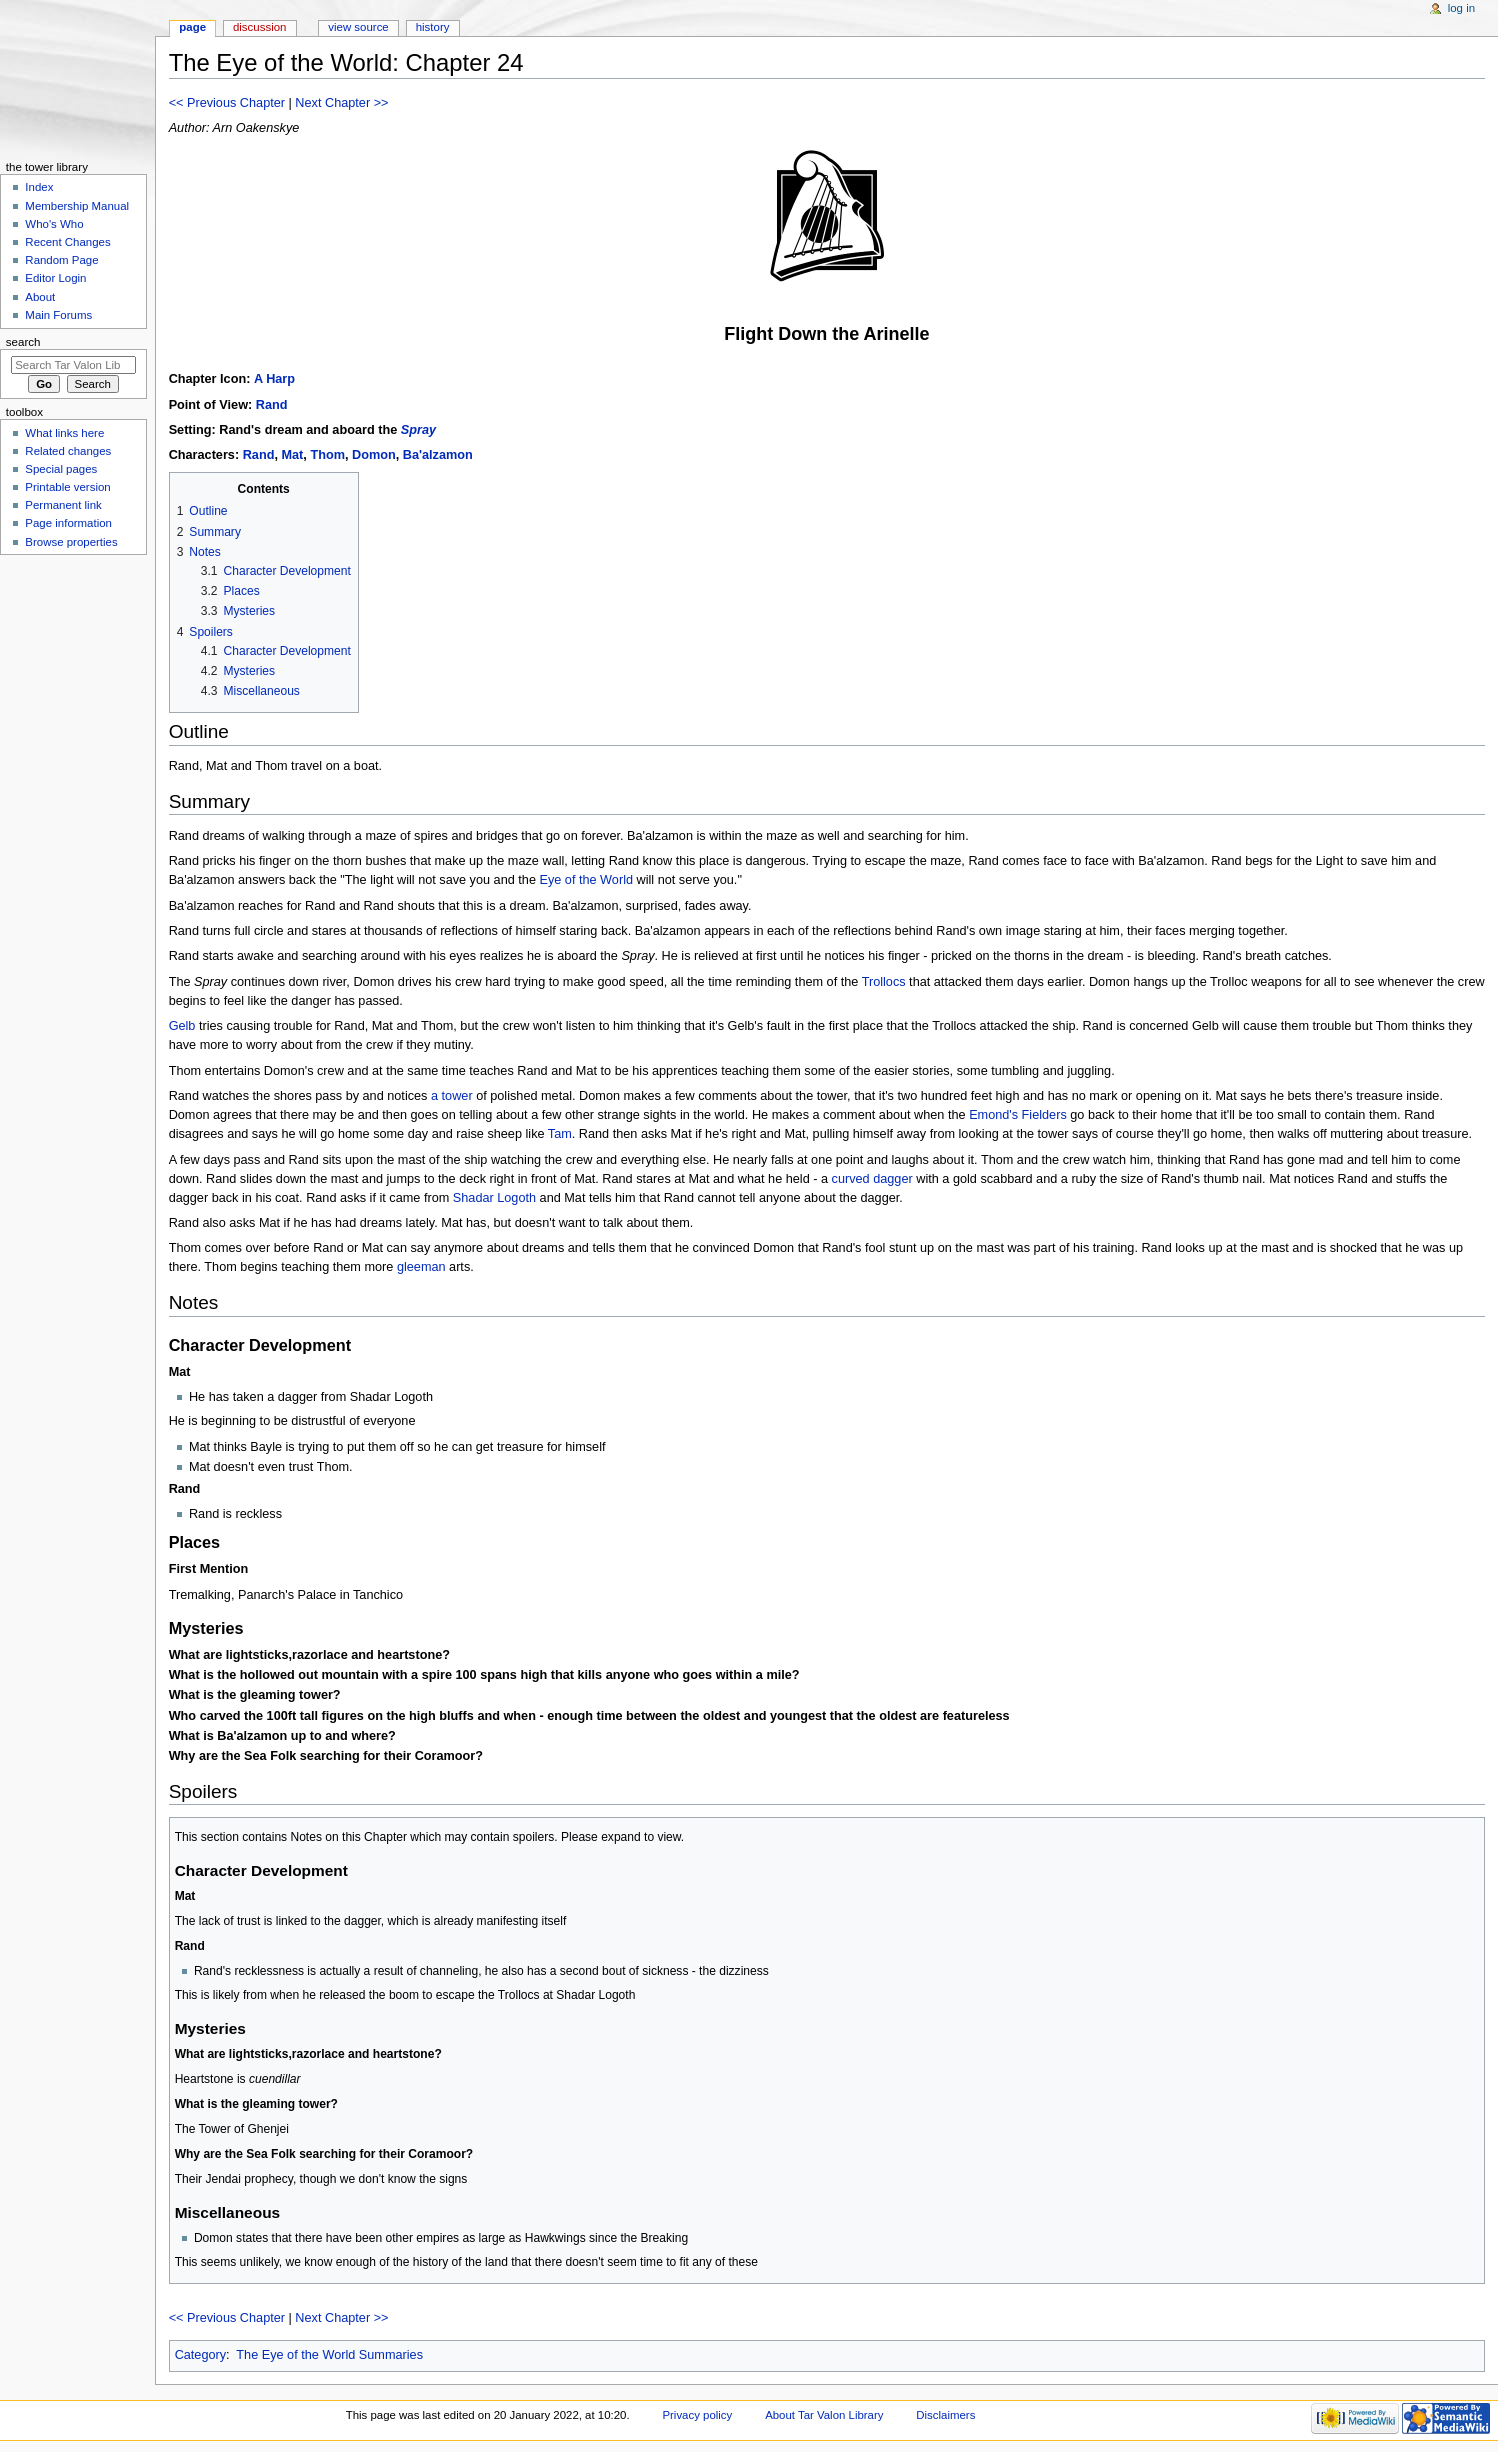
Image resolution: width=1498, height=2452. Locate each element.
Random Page (61, 260)
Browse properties (71, 542)
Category (200, 2355)
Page (192, 27)
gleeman (421, 1267)
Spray (418, 430)
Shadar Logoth (494, 1198)
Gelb (182, 1026)
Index (39, 187)
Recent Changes (67, 242)
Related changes (68, 451)
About (40, 297)
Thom (327, 455)
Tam (560, 1134)
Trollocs (884, 982)
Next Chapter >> (341, 103)
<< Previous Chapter (227, 103)
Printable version (67, 487)
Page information (68, 523)
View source (358, 27)
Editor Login (55, 278)
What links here (64, 433)
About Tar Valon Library (824, 2415)
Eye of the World (586, 880)
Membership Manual (77, 206)
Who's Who (54, 224)
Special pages (61, 469)
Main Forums (58, 315)
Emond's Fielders (1018, 1115)
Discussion (259, 27)
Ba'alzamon (438, 455)
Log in (1461, 8)
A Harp (274, 379)
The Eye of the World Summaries (329, 2355)
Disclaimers (945, 2415)
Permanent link (63, 505)
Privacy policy (697, 2415)
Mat (292, 455)
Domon (374, 455)
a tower (452, 1096)
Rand (272, 405)
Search (23, 342)
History (433, 27)
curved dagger (872, 1179)
